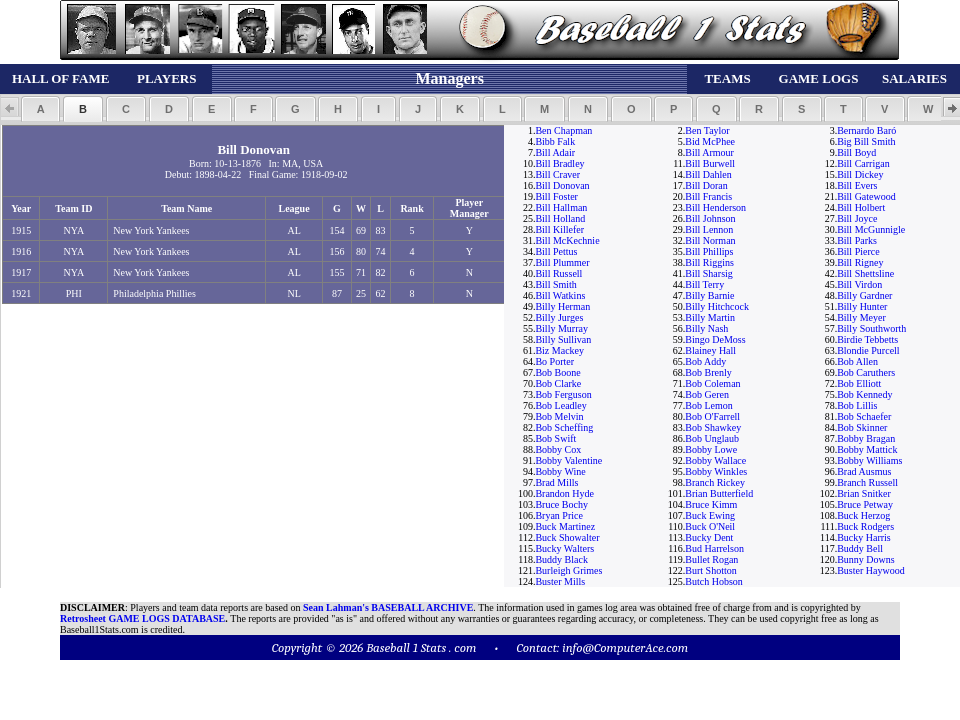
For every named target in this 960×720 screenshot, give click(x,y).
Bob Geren (707, 394)
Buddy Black (561, 559)
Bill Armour (709, 152)
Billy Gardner (864, 295)
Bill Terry (704, 284)
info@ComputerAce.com (625, 647)
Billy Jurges (559, 317)
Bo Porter (554, 361)
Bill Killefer (559, 229)
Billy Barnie (709, 295)
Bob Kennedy (864, 394)
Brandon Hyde (564, 493)
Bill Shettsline (865, 273)
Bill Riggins (709, 262)
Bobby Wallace (715, 460)
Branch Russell (867, 482)
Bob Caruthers (866, 372)
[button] (40, 109)
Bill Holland (560, 218)
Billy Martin (710, 317)
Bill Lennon (709, 229)
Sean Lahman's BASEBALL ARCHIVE (388, 607)
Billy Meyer (861, 317)
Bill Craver (557, 174)
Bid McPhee (710, 141)
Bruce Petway (865, 504)
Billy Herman (562, 306)
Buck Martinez (565, 526)
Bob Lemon (709, 405)
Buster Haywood (871, 570)
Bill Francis (708, 196)
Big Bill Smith (866, 141)
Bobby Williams (869, 460)
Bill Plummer (562, 262)
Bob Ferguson (563, 394)
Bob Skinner (862, 427)
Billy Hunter (862, 306)
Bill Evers (857, 185)
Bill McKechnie (567, 240)
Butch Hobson (714, 581)
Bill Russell (558, 273)
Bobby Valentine (568, 460)
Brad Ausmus (864, 471)
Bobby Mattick (867, 449)
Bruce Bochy (561, 504)
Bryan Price (559, 515)
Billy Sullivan (563, 339)
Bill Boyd (856, 152)
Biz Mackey (559, 350)
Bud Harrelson (714, 548)
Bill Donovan (562, 185)
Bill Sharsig (709, 273)
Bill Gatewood (866, 196)
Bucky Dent (709, 537)
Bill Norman (710, 240)
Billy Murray (561, 328)
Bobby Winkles (716, 471)
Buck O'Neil (710, 526)
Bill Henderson (715, 207)
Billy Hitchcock (717, 306)
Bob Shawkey (713, 427)
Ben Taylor (707, 130)
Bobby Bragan (866, 438)
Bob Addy (705, 361)
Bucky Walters (564, 548)
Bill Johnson (710, 218)
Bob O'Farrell (712, 416)
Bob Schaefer (864, 416)
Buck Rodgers (865, 526)
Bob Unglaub (712, 438)
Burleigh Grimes (568, 570)
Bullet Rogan (711, 559)
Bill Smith (555, 284)
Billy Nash (706, 328)
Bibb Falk (555, 141)
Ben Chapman (563, 130)
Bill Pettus (556, 251)
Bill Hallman (561, 207)
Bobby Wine (560, 471)
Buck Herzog (863, 515)
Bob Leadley (560, 405)
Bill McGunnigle (871, 229)
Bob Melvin (559, 416)
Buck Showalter (567, 537)
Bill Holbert (861, 207)
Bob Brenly (708, 372)
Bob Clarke (558, 383)
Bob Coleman (712, 383)
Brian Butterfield (719, 493)
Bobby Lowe (711, 449)
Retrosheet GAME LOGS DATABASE (142, 618)
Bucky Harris (864, 537)
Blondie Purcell (868, 350)
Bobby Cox (558, 449)
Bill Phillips (709, 251)
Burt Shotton (710, 570)
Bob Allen (857, 361)
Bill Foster (556, 196)
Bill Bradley (559, 163)
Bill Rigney (860, 262)
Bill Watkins (560, 295)
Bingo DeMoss (715, 339)
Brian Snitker (864, 493)
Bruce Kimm (711, 504)
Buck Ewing (710, 515)
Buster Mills (560, 581)
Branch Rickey (715, 482)
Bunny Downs (866, 559)
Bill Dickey (860, 174)
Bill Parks (857, 240)
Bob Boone (557, 372)
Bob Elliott (859, 383)
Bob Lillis (857, 405)
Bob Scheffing (564, 427)
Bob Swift (555, 438)
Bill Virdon (859, 284)
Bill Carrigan (863, 163)
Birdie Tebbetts (867, 339)
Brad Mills (556, 482)
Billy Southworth (871, 328)
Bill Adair (555, 152)
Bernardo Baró (866, 130)
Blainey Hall (710, 350)
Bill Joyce (857, 218)
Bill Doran (706, 185)
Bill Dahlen (708, 174)
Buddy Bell (860, 548)
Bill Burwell (710, 163)
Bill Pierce (858, 251)
